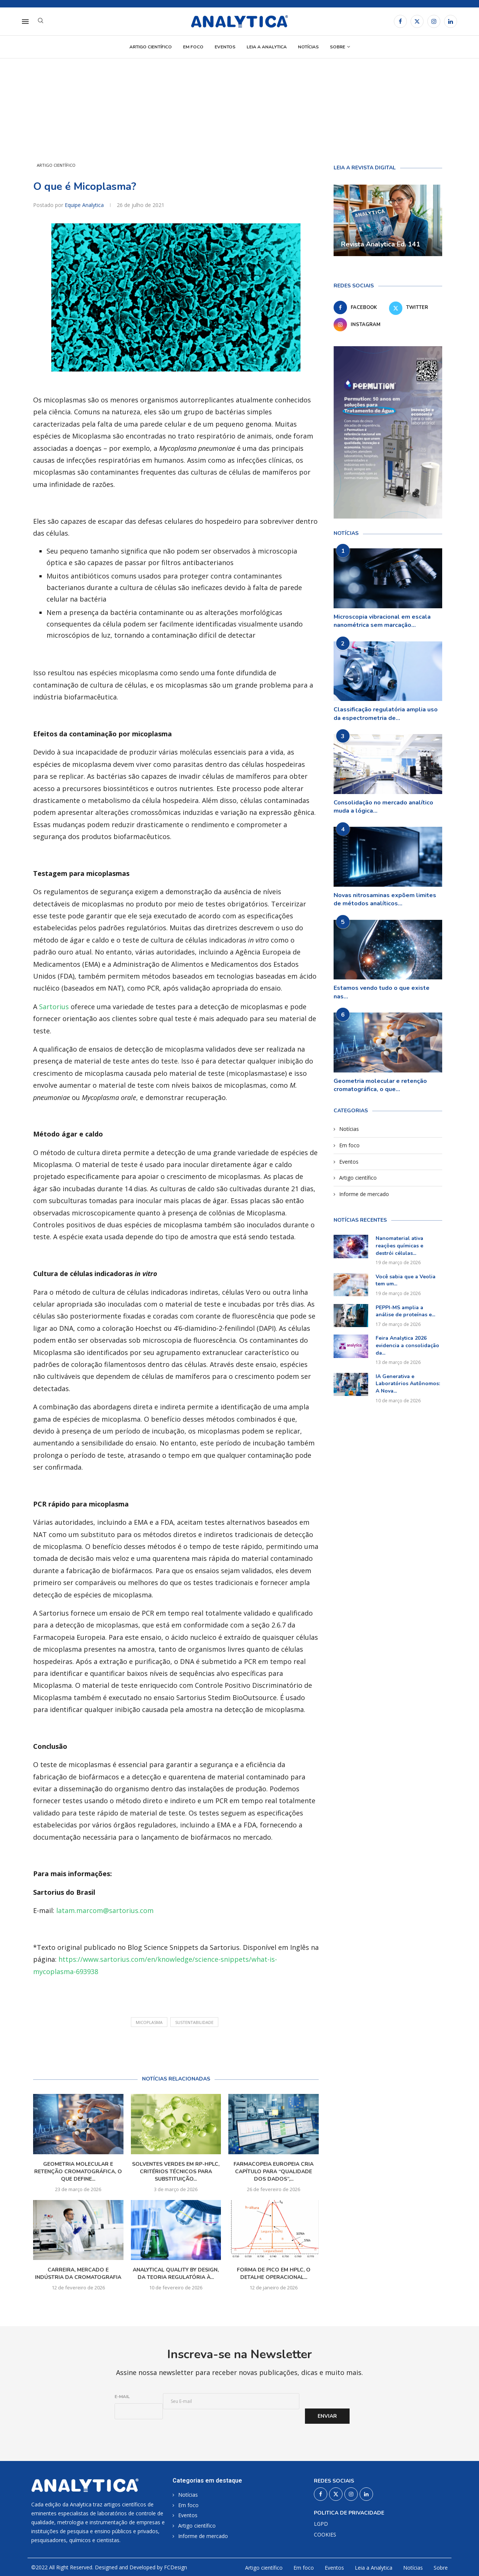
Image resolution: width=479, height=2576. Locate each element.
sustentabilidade (194, 2022)
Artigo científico (150, 47)
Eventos (225, 47)
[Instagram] (433, 21)
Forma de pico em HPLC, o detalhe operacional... (274, 2273)
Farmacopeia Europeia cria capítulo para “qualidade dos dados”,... (274, 2172)
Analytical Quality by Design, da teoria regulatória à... (176, 2273)
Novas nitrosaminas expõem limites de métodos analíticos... (385, 899)
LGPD (321, 2523)
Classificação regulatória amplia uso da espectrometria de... (386, 713)
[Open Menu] (25, 21)
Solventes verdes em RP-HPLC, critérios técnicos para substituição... (175, 2172)
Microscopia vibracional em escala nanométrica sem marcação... (382, 621)
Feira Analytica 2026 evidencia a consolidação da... (407, 1345)
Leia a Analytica (267, 47)
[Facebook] (400, 21)
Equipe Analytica (85, 204)
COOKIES (325, 2534)
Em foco (193, 47)
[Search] (40, 21)
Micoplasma (149, 2022)
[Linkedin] (450, 21)
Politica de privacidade (349, 2513)
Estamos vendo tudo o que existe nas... (382, 992)
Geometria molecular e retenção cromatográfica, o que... (380, 1085)
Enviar (327, 2416)
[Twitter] (417, 21)
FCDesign (175, 2567)
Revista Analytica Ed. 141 (380, 244)
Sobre (337, 47)
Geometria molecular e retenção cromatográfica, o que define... (78, 2172)
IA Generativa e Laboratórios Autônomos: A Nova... (408, 1383)
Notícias (308, 47)
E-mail (122, 2397)
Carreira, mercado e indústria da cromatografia (78, 2273)
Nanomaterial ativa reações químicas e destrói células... (399, 1245)
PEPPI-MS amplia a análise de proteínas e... (405, 1311)
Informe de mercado (364, 1194)
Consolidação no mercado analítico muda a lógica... (383, 806)
